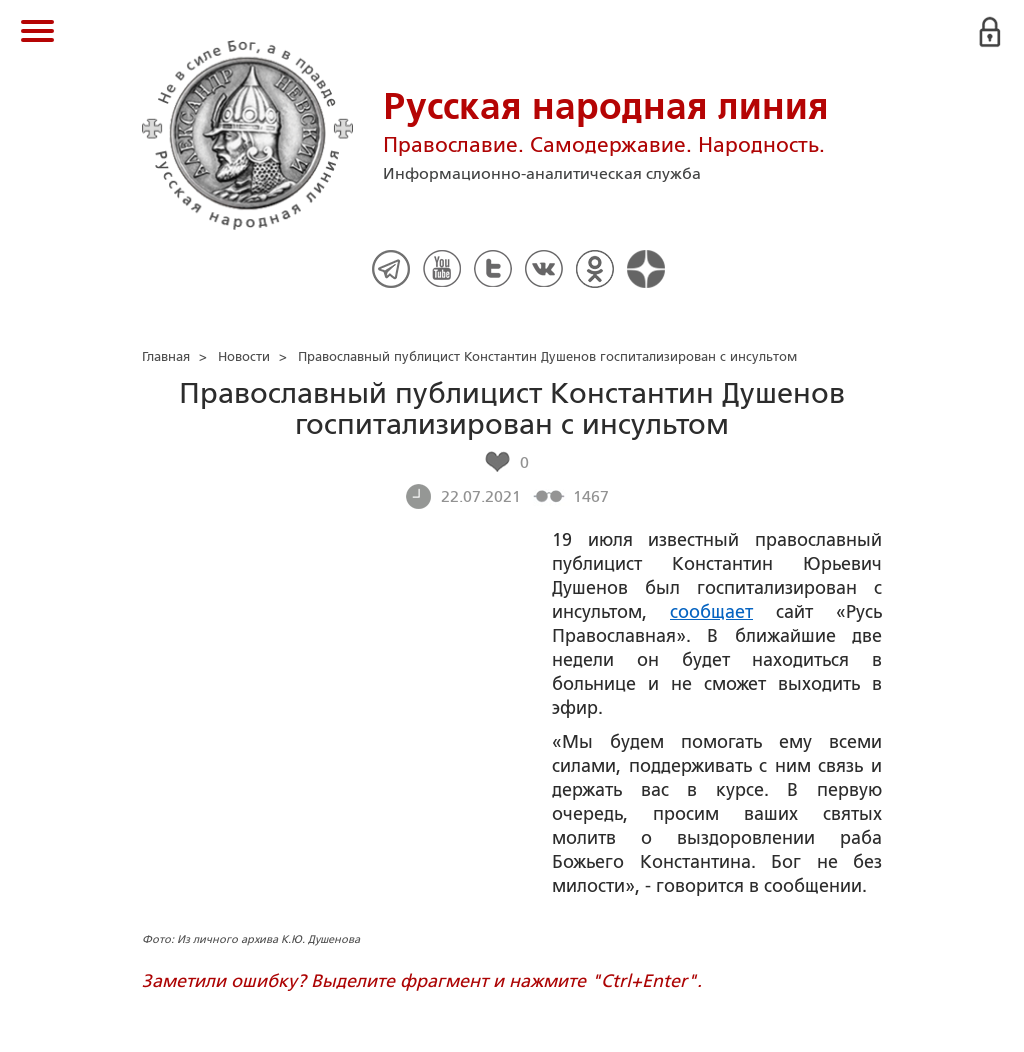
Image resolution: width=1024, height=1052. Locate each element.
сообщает (711, 612)
